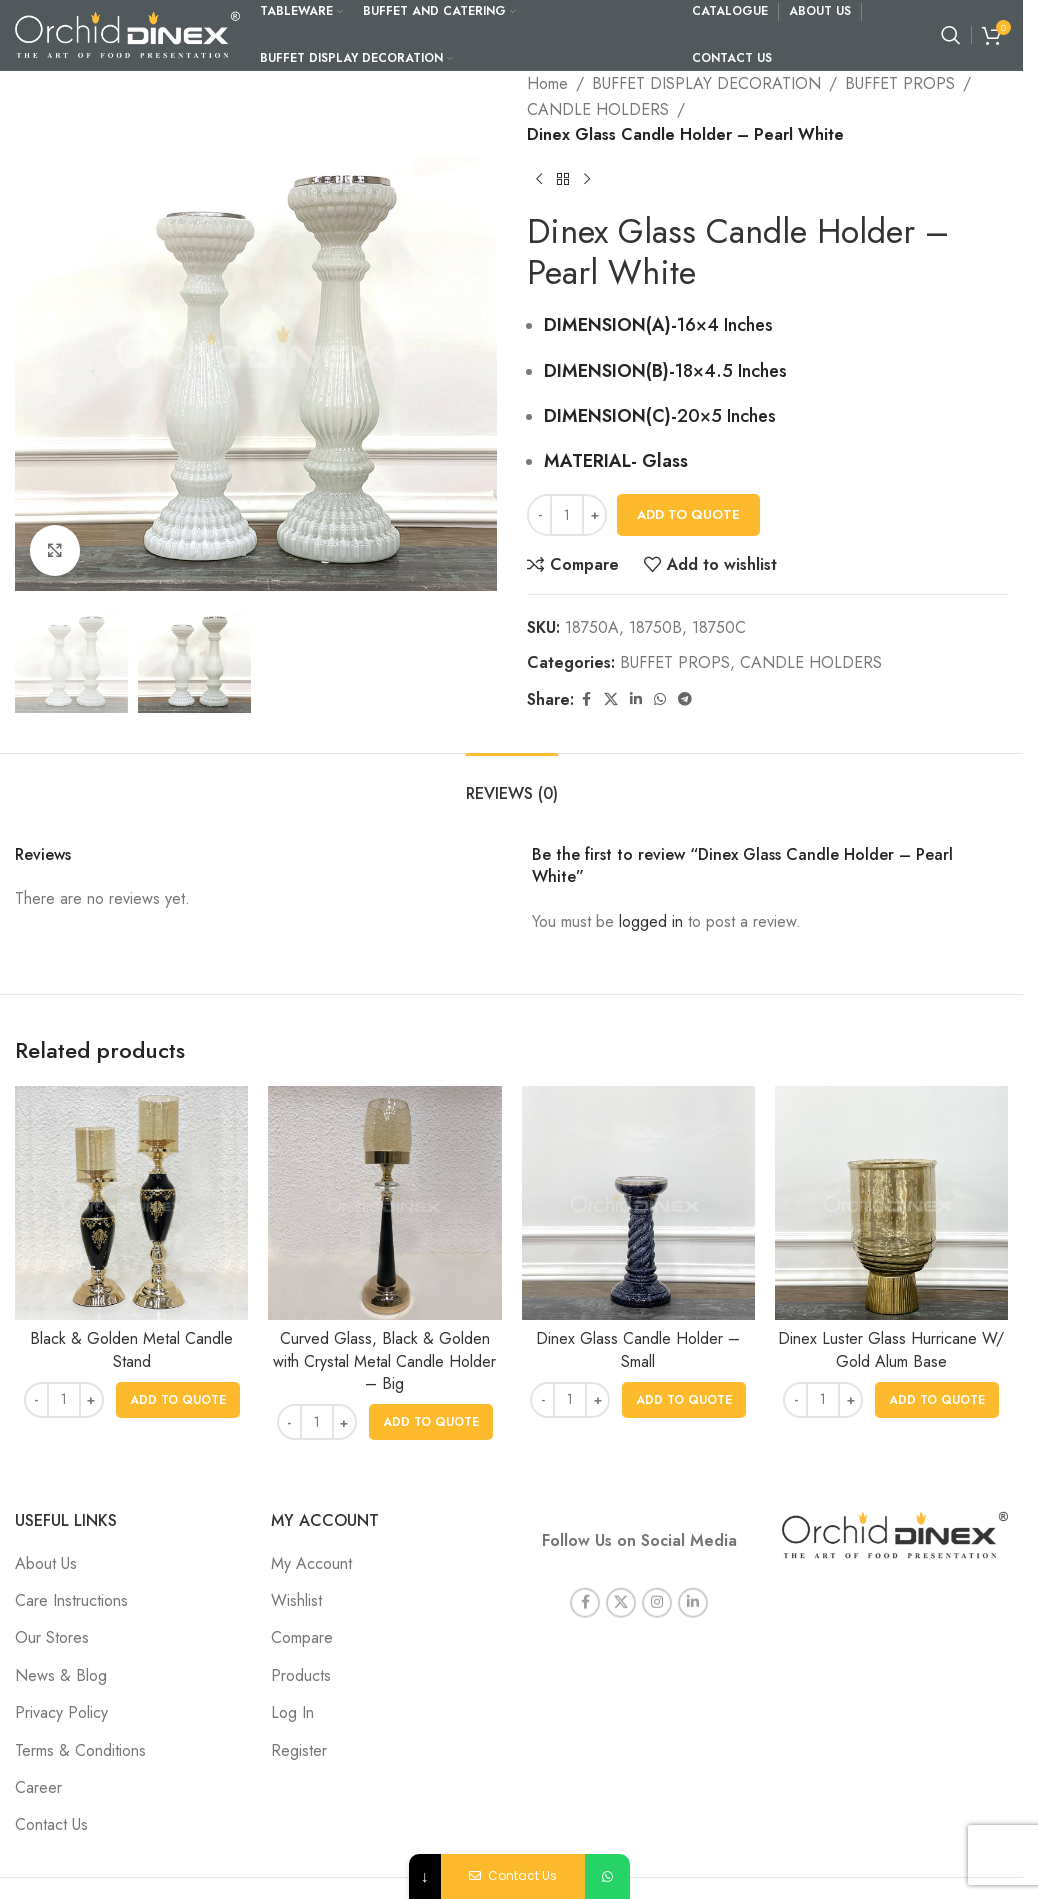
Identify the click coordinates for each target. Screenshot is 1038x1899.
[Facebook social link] (586, 699)
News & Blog (61, 1675)
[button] (178, 1400)
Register (299, 1750)
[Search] (951, 35)
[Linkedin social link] (636, 699)
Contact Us (51, 1824)
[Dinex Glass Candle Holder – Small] (638, 1202)
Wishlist (296, 1600)
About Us (46, 1563)
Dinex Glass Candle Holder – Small (638, 1349)
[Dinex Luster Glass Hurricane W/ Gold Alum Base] (891, 1202)
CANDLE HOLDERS (598, 109)
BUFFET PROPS (900, 83)
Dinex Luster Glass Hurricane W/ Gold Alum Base (891, 1349)
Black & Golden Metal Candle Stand (131, 1349)
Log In (292, 1712)
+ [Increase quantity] (594, 514)
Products (301, 1675)
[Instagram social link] (657, 1579)
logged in (651, 921)
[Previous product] (539, 180)
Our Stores (52, 1637)
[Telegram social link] (685, 699)
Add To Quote (688, 514)
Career (38, 1787)
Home (547, 83)
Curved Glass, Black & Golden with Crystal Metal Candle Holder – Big (384, 1361)
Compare (302, 1637)
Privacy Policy (61, 1712)
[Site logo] (127, 33)
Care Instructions (71, 1600)
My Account (311, 1563)
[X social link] (611, 699)
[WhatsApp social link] (660, 699)
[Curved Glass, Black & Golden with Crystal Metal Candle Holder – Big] (384, 1202)
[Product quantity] (567, 515)
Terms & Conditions (80, 1750)
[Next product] (587, 180)
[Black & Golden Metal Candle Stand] (131, 1202)
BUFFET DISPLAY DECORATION (706, 83)
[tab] (512, 783)
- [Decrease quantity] (539, 514)
